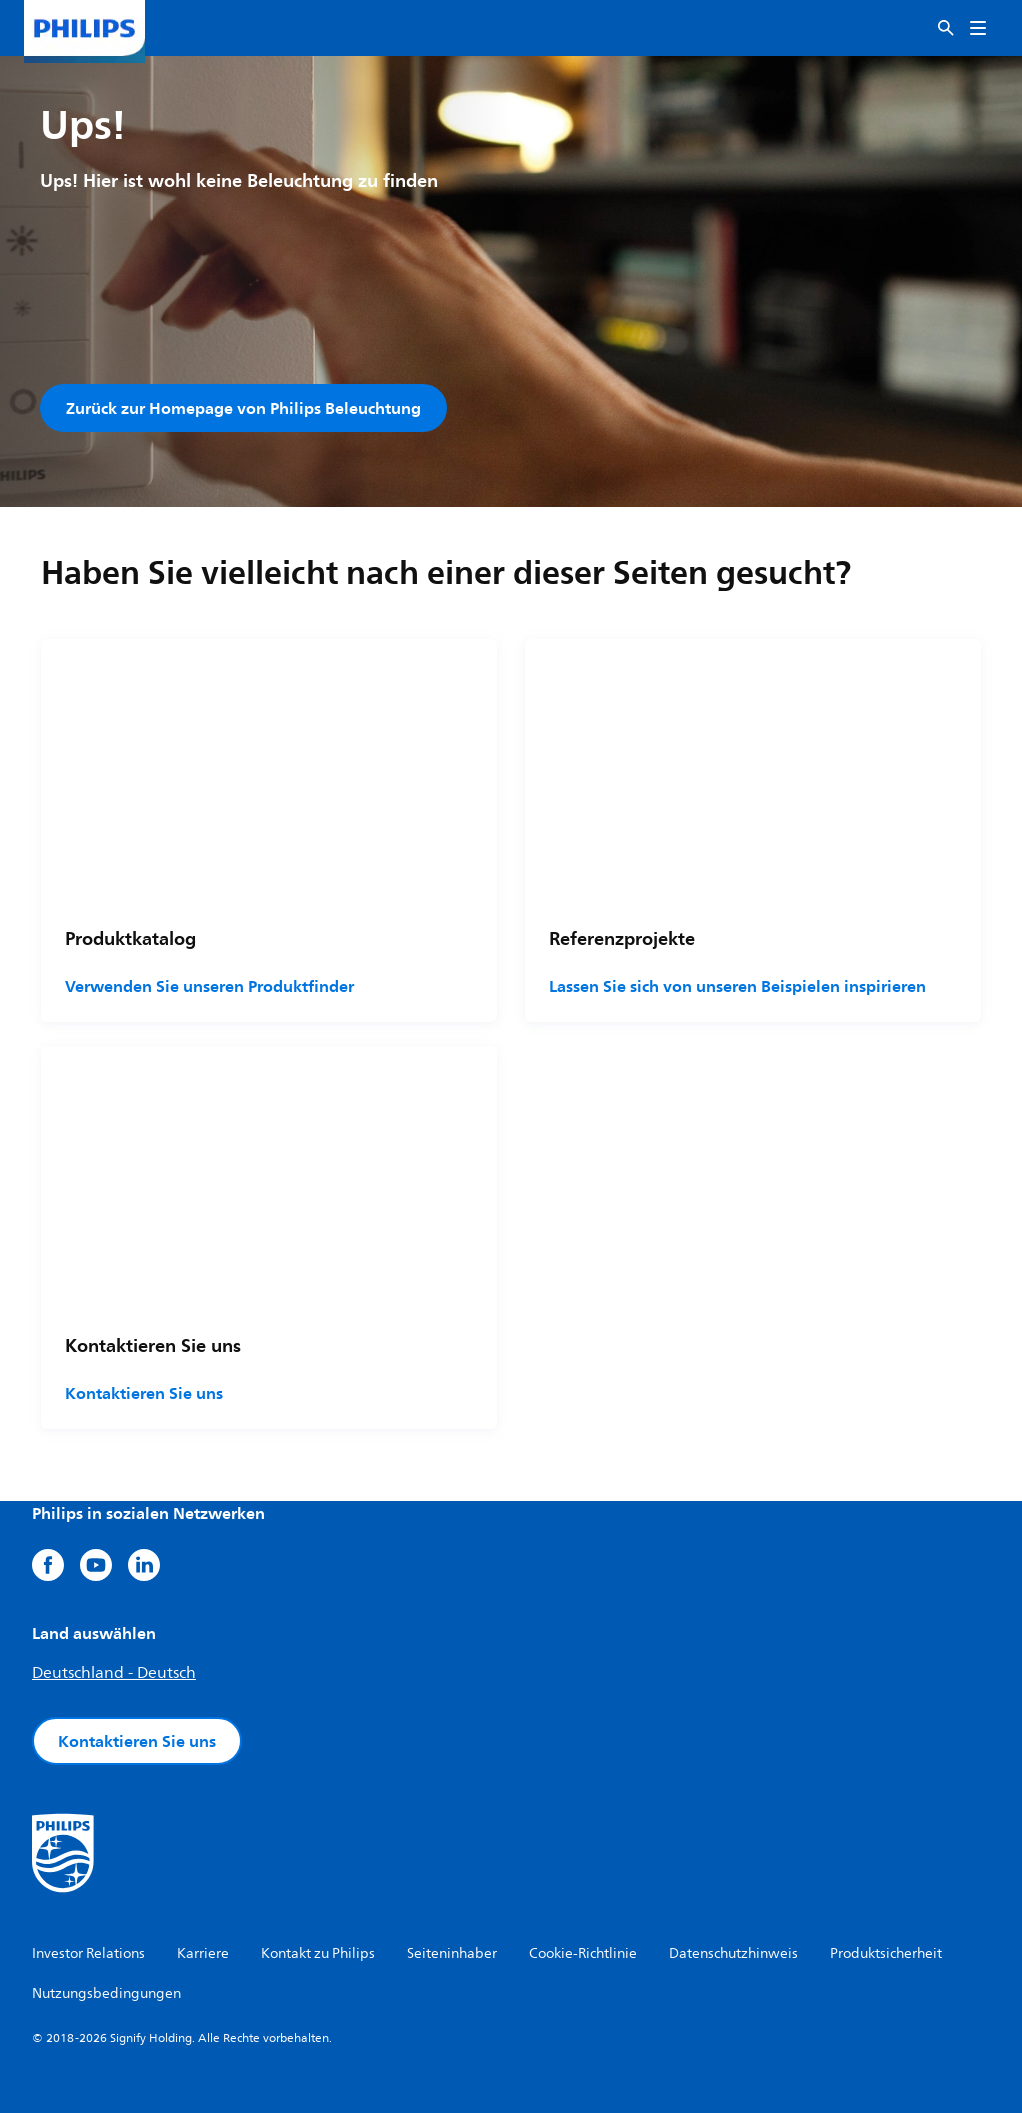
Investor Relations (88, 1953)
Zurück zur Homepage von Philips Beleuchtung (243, 408)
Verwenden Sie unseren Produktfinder (209, 987)
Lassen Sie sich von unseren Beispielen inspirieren (737, 987)
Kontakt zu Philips (318, 1953)
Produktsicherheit (886, 1953)
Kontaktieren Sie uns (144, 1393)
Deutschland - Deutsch (114, 1673)
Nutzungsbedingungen (106, 1993)
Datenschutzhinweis (733, 1953)
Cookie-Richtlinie (583, 1953)
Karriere (203, 1953)
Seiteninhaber (452, 1953)
